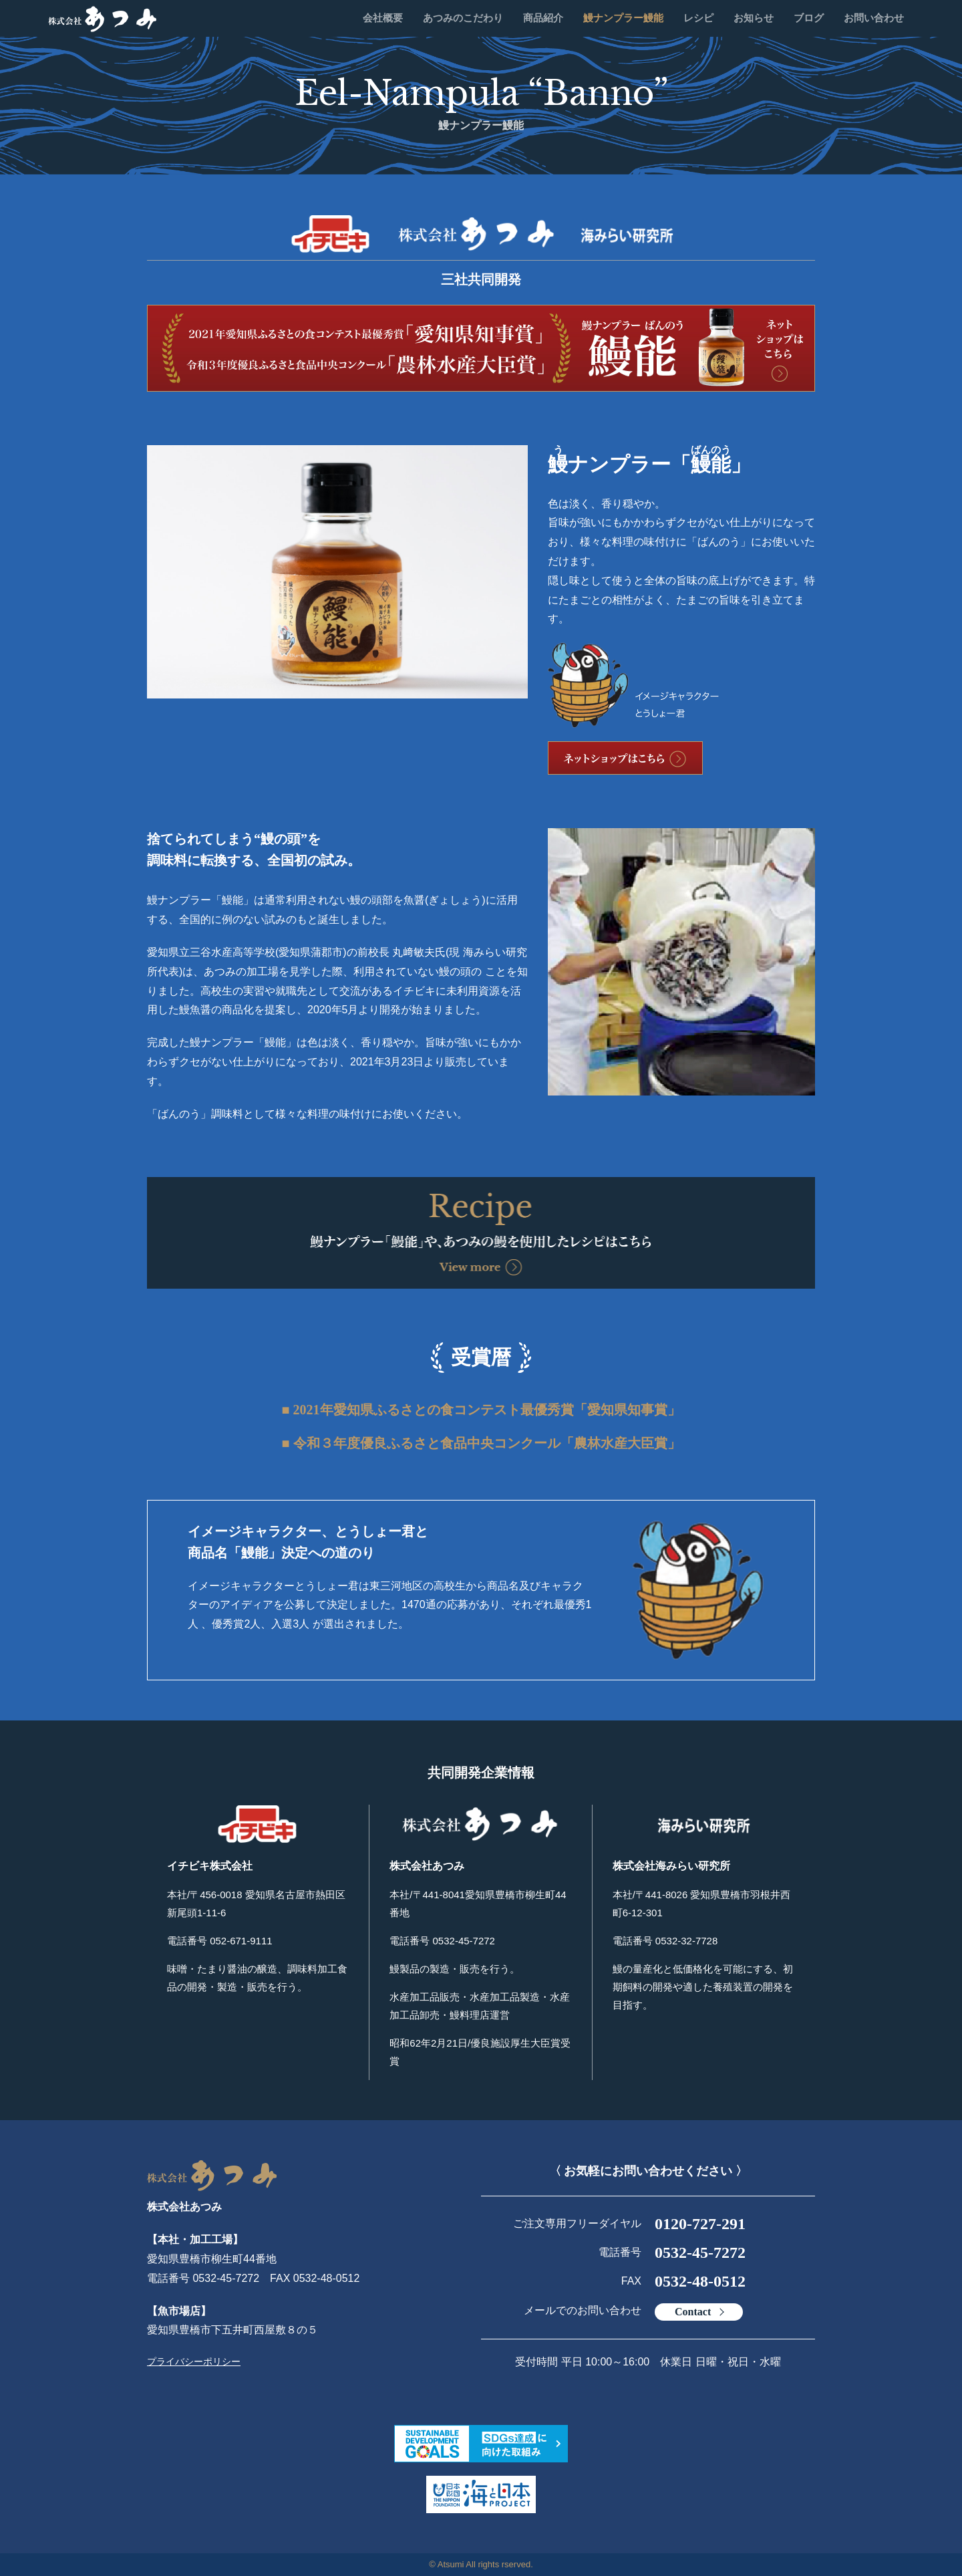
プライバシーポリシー (193, 2361)
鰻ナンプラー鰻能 (623, 18)
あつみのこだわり (463, 18)
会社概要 (383, 18)
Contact (693, 2311)
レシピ (698, 18)
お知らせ (754, 18)
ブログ (809, 18)
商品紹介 (543, 18)
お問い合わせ (874, 18)
